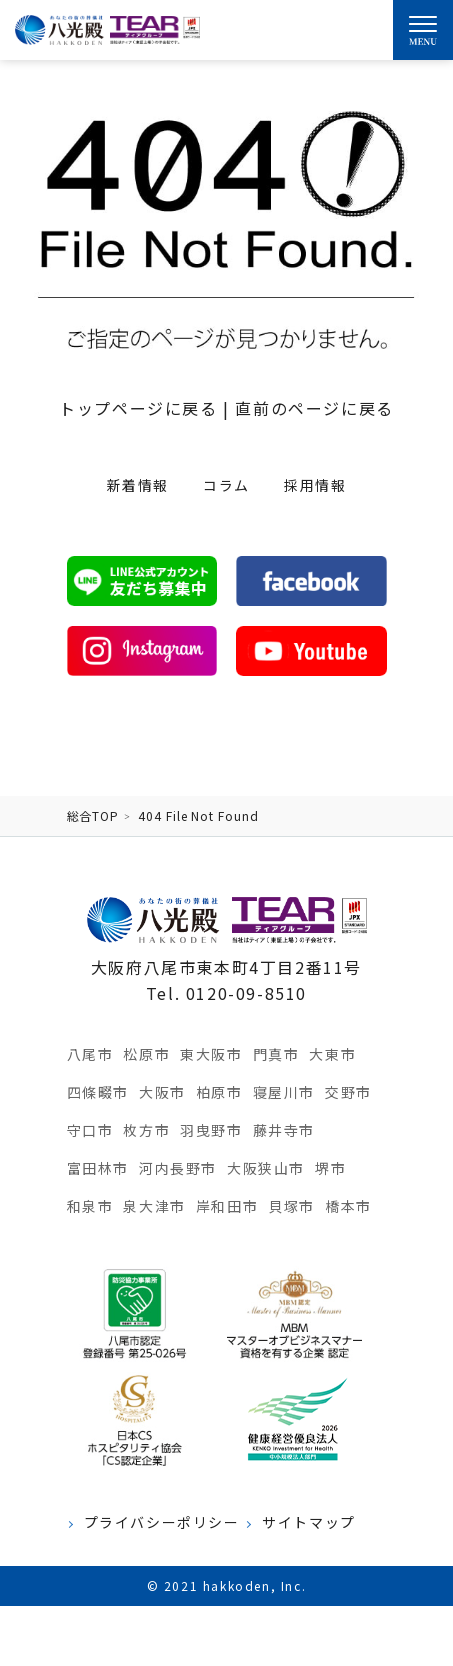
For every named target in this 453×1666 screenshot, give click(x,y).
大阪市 (162, 1092)
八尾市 (90, 1054)
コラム (226, 485)
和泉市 (90, 1206)
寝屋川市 (284, 1092)
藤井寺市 (284, 1130)
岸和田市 (227, 1206)
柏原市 (219, 1092)
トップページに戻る (138, 408)
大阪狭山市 (266, 1168)
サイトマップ (309, 1522)
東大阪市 (211, 1054)
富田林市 (98, 1168)
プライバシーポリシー (162, 1522)
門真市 (276, 1054)
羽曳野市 (211, 1130)
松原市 (146, 1054)
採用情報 (315, 485)
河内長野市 (178, 1168)
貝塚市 (291, 1206)
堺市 (330, 1168)
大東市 (332, 1054)
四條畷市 (98, 1092)
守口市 (90, 1130)
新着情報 (138, 485)
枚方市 (146, 1130)
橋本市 (348, 1206)
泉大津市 (154, 1206)
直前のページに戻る (314, 408)
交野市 (348, 1092)
